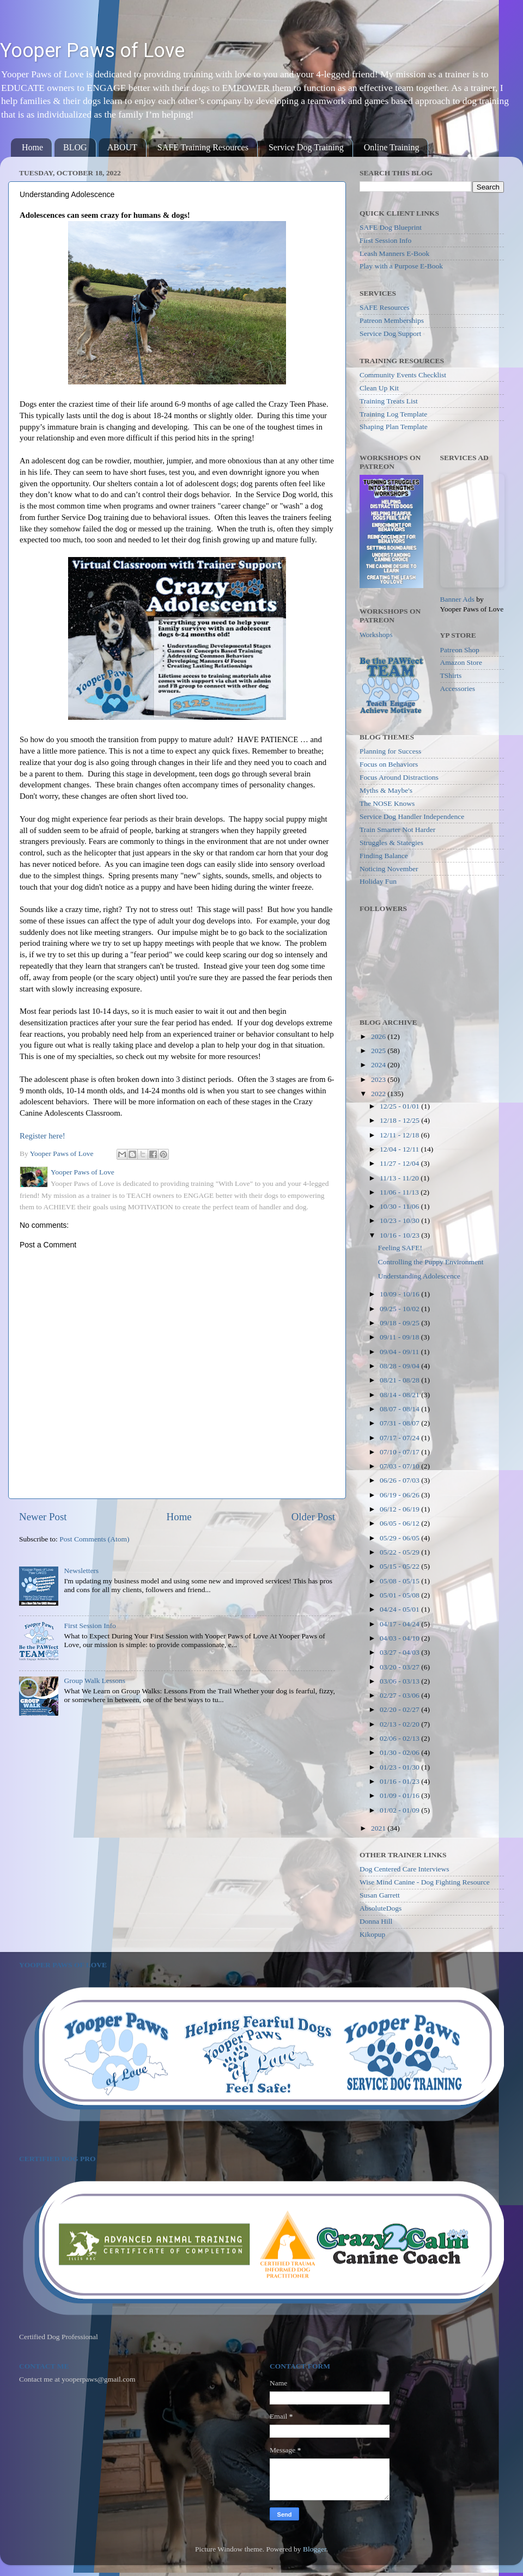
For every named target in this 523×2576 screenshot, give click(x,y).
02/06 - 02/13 (400, 1738)
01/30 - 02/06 (400, 1752)
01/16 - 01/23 (400, 1781)
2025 (379, 1051)
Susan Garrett (380, 1895)
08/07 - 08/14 (400, 1409)
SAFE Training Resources (202, 147)
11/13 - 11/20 (400, 1178)
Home (32, 147)
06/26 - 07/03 (400, 1480)
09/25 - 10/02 (400, 1309)
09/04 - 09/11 (400, 1352)
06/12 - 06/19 (400, 1509)
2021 (379, 1828)
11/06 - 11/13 (400, 1192)
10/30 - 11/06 (400, 1206)
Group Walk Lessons (94, 1680)
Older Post (313, 1516)
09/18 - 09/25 (400, 1323)
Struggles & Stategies (391, 843)
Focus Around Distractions (399, 777)
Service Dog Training (306, 147)
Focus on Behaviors (389, 764)
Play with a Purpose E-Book (401, 266)
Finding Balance (384, 856)
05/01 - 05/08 (400, 1595)
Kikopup (372, 1934)
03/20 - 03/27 (400, 1667)
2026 (379, 1036)
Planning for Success (390, 751)
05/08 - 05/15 (400, 1581)
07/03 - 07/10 (400, 1466)
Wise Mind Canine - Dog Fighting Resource (425, 1882)
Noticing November (389, 869)
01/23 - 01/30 (400, 1767)
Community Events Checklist (403, 375)
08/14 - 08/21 (400, 1395)
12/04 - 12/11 (400, 1149)
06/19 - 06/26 (400, 1495)
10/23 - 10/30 (400, 1220)
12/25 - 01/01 (400, 1106)
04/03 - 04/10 (400, 1638)
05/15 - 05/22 (400, 1566)
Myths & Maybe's (386, 790)
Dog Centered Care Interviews (404, 1869)
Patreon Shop (459, 650)
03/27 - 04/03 (400, 1652)
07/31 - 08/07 (400, 1423)
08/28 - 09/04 (400, 1366)
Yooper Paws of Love (92, 50)
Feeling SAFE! (400, 1248)
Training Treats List (389, 401)
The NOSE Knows (387, 803)
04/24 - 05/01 (400, 1609)
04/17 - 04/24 (400, 1624)
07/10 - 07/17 (400, 1452)
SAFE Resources (385, 307)
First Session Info (89, 1626)
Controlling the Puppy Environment (431, 1262)
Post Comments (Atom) (94, 1539)
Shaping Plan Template (394, 427)
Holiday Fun (378, 881)
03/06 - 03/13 (400, 1681)
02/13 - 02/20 (400, 1724)
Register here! (42, 1135)
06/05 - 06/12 (400, 1523)
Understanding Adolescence (419, 1276)
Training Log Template (393, 414)
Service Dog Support (390, 333)
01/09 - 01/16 (400, 1795)
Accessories (457, 688)
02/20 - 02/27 (400, 1709)
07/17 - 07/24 (400, 1438)
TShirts (451, 675)
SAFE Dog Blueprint (391, 227)
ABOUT (122, 147)
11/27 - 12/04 (400, 1163)
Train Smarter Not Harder (397, 829)
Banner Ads (457, 599)
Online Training (391, 147)
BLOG (75, 147)
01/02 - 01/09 (400, 1810)
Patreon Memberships (392, 320)
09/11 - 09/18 (400, 1337)
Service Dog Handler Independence (412, 816)
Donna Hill (376, 1921)
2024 (379, 1065)
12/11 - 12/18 (400, 1135)
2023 (379, 1079)
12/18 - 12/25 (400, 1120)
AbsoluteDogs (381, 1908)
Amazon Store (461, 662)
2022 (379, 1094)
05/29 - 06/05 (400, 1538)
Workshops (376, 635)
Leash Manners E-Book (394, 253)
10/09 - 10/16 (400, 1294)
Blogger (314, 2549)
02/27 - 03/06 (400, 1695)
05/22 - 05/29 (400, 1552)
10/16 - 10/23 (400, 1235)
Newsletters (81, 1571)
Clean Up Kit (379, 388)
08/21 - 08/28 (400, 1380)
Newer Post (43, 1516)
